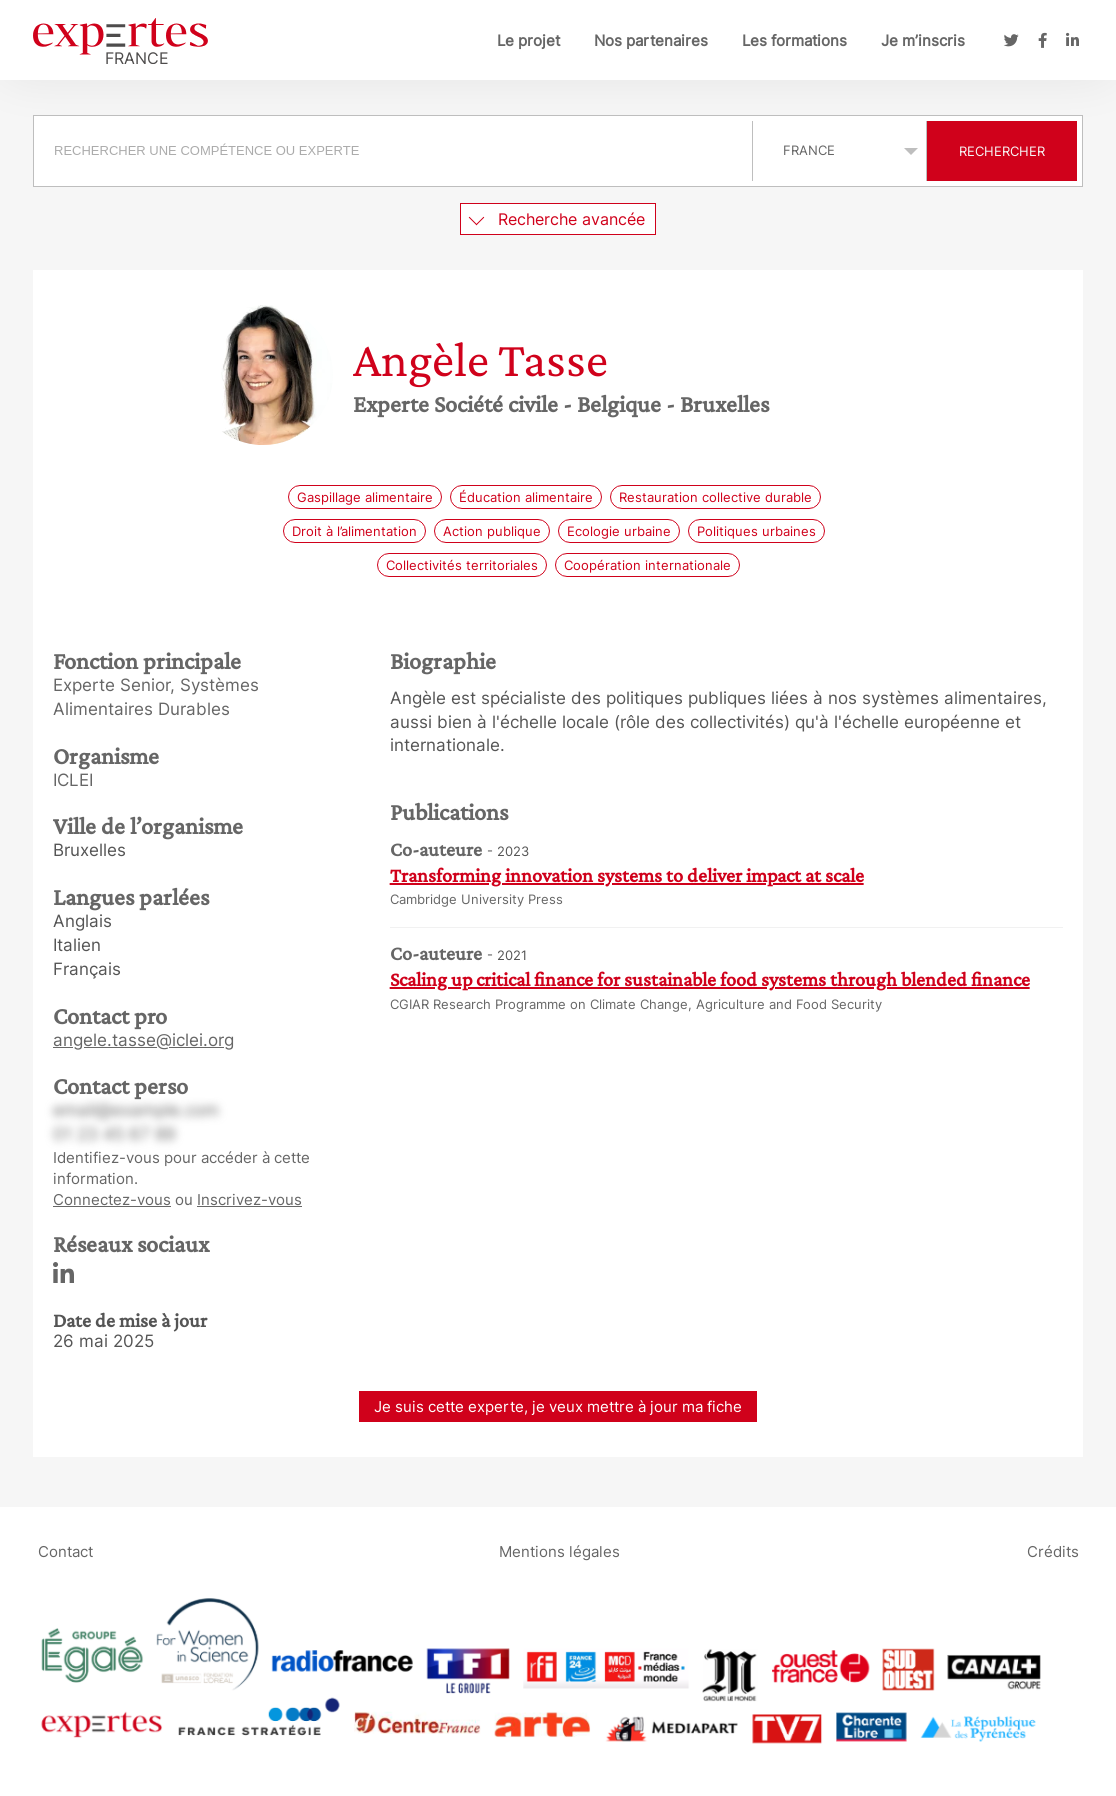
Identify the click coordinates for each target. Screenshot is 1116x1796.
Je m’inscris (923, 40)
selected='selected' (839, 150)
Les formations (794, 40)
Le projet (528, 40)
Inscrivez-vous (249, 1199)
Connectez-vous (112, 1199)
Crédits (1053, 1551)
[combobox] (395, 151)
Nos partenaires (651, 40)
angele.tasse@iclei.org (143, 1040)
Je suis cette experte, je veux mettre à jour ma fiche (558, 1406)
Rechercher (1002, 151)
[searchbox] (393, 151)
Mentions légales (559, 1551)
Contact (65, 1551)
